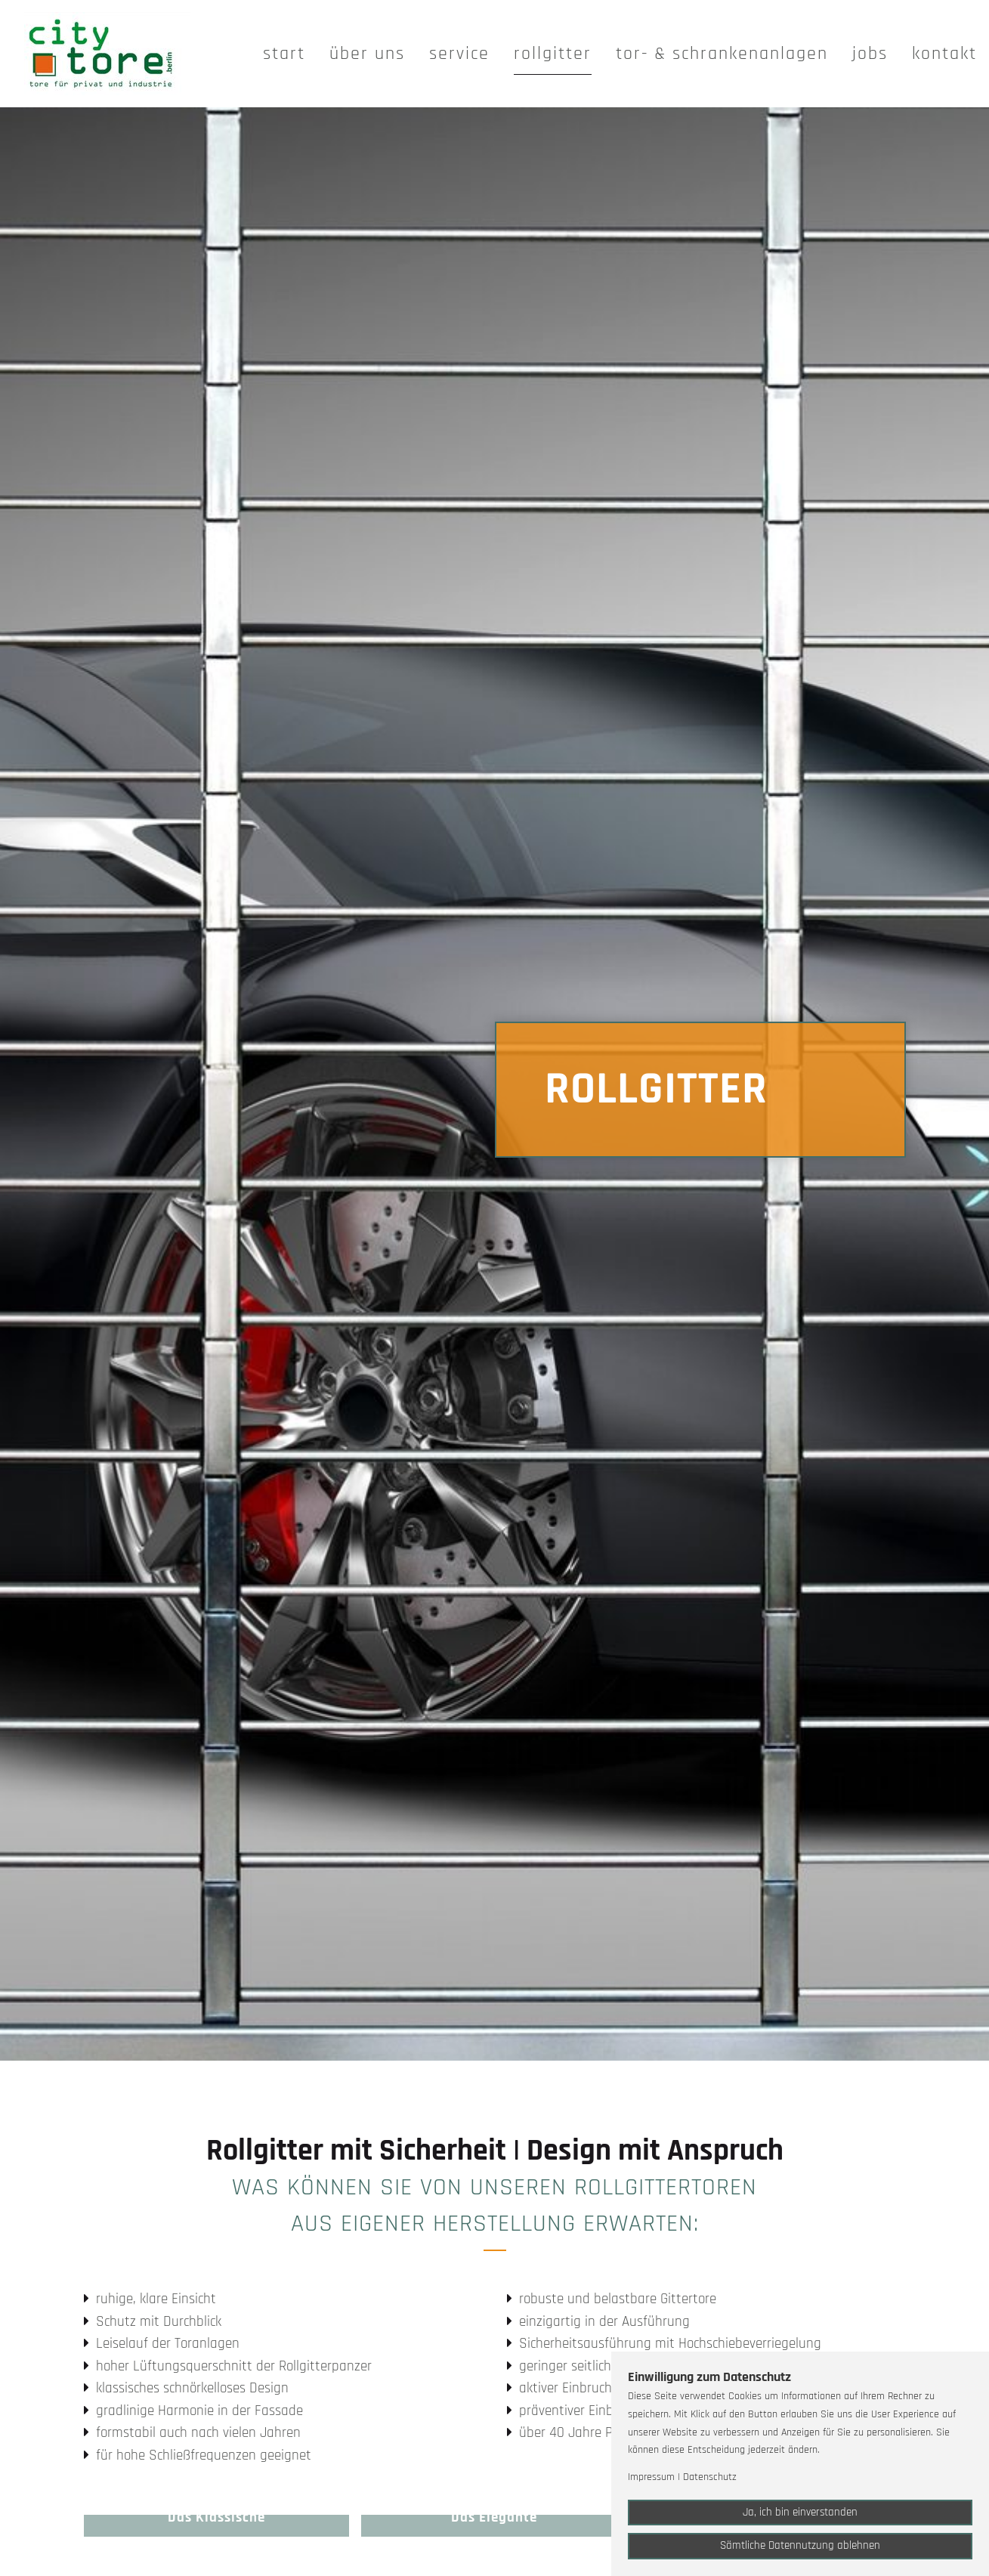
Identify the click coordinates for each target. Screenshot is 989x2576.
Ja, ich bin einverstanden (800, 2512)
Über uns (367, 53)
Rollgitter (553, 53)
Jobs (870, 53)
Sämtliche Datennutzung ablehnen (800, 2545)
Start (284, 53)
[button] (217, 2526)
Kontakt (944, 53)
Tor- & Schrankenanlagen (722, 53)
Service (459, 53)
